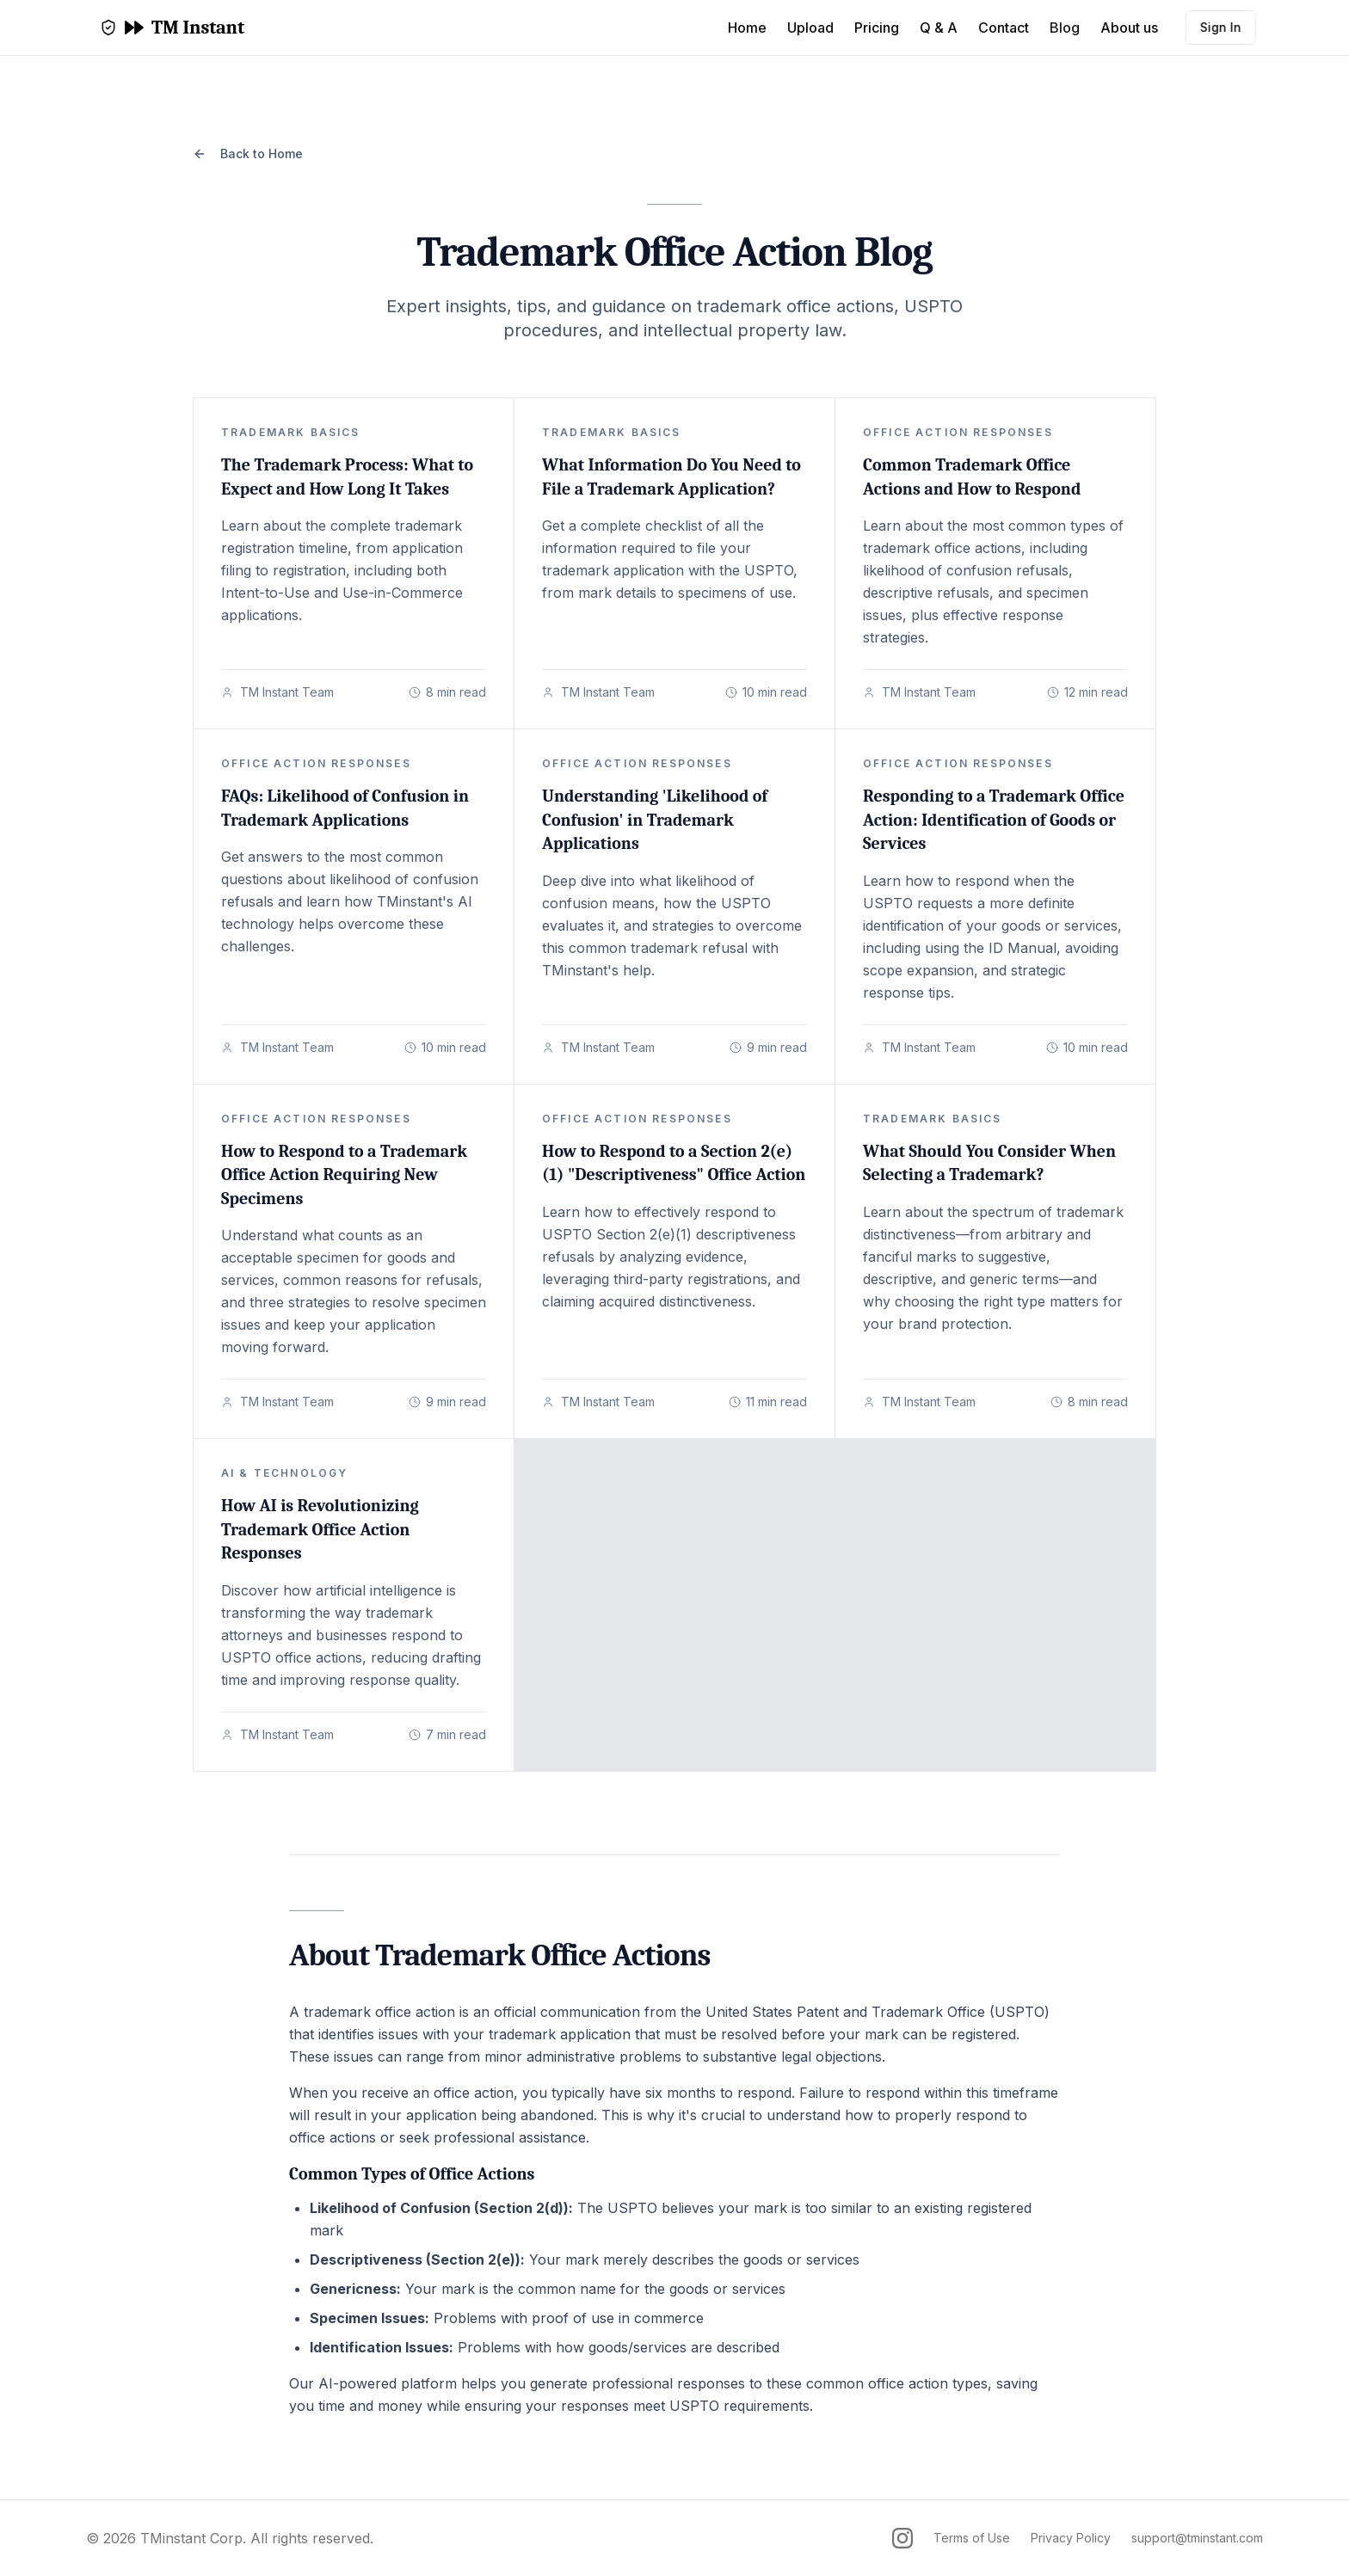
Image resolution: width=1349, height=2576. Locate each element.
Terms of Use (971, 2537)
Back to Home (248, 153)
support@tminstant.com (1197, 2537)
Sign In (1214, 27)
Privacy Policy (1071, 2537)
